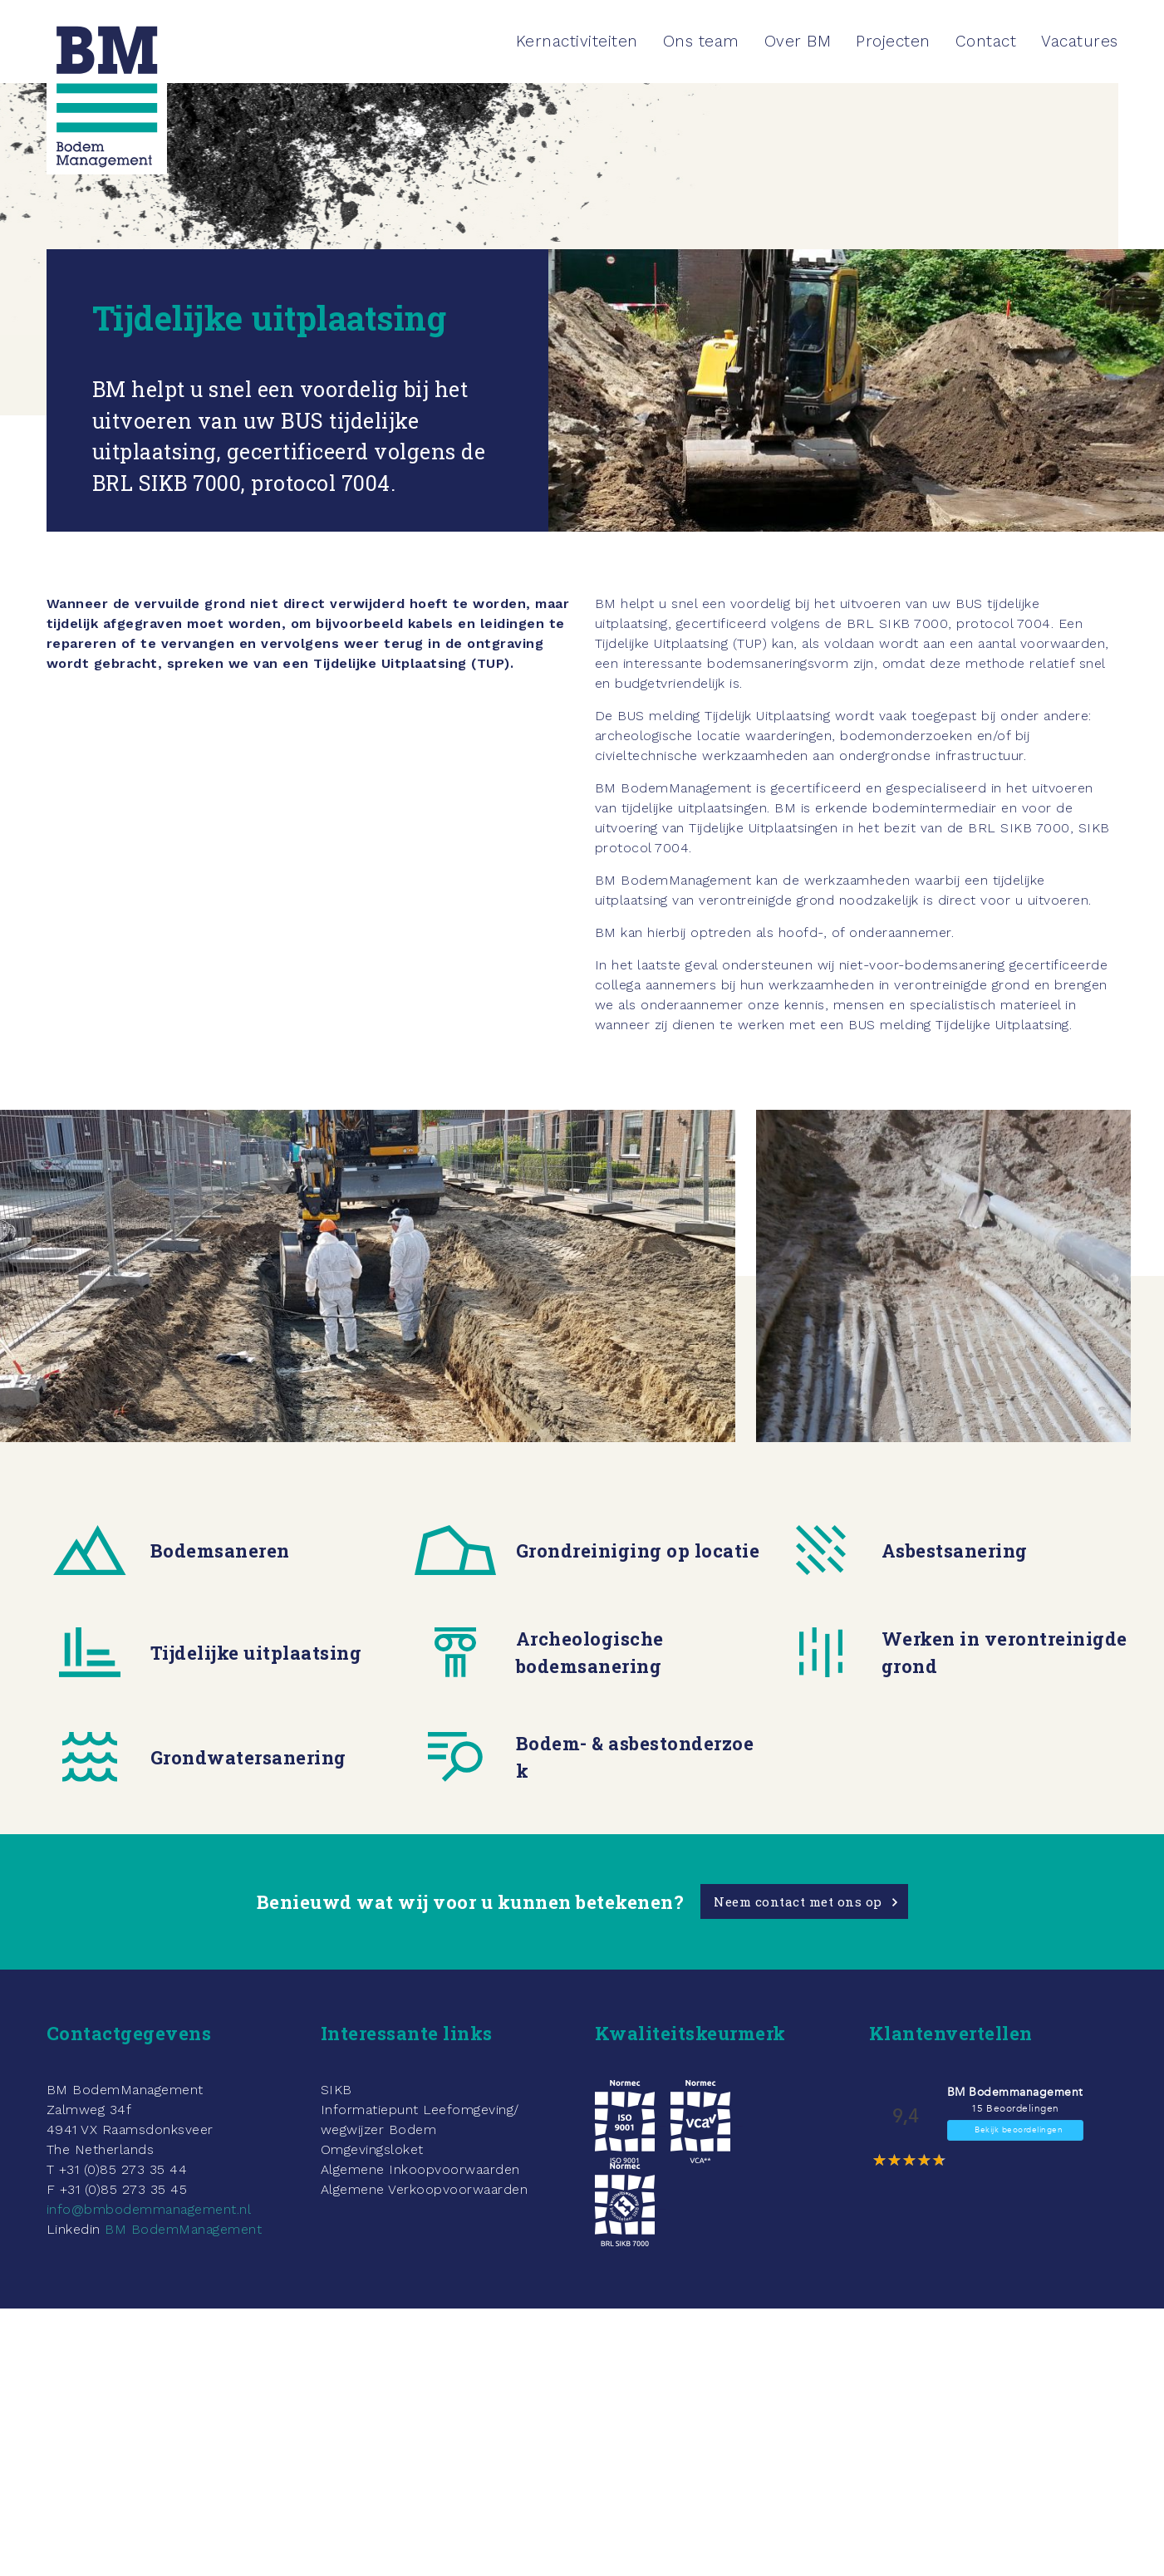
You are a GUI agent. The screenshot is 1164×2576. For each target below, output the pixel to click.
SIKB (336, 2090)
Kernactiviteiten (577, 41)
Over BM (798, 41)
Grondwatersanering (248, 1757)
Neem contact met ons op (798, 1901)
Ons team (701, 41)
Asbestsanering (955, 1550)
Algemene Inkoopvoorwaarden (420, 2169)
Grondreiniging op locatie (638, 1550)
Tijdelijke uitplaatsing (256, 1653)
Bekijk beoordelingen (1019, 2130)
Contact (986, 41)
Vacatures (1079, 41)
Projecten (893, 41)
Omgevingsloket (372, 2149)
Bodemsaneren (220, 1550)
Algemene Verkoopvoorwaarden (424, 2189)
